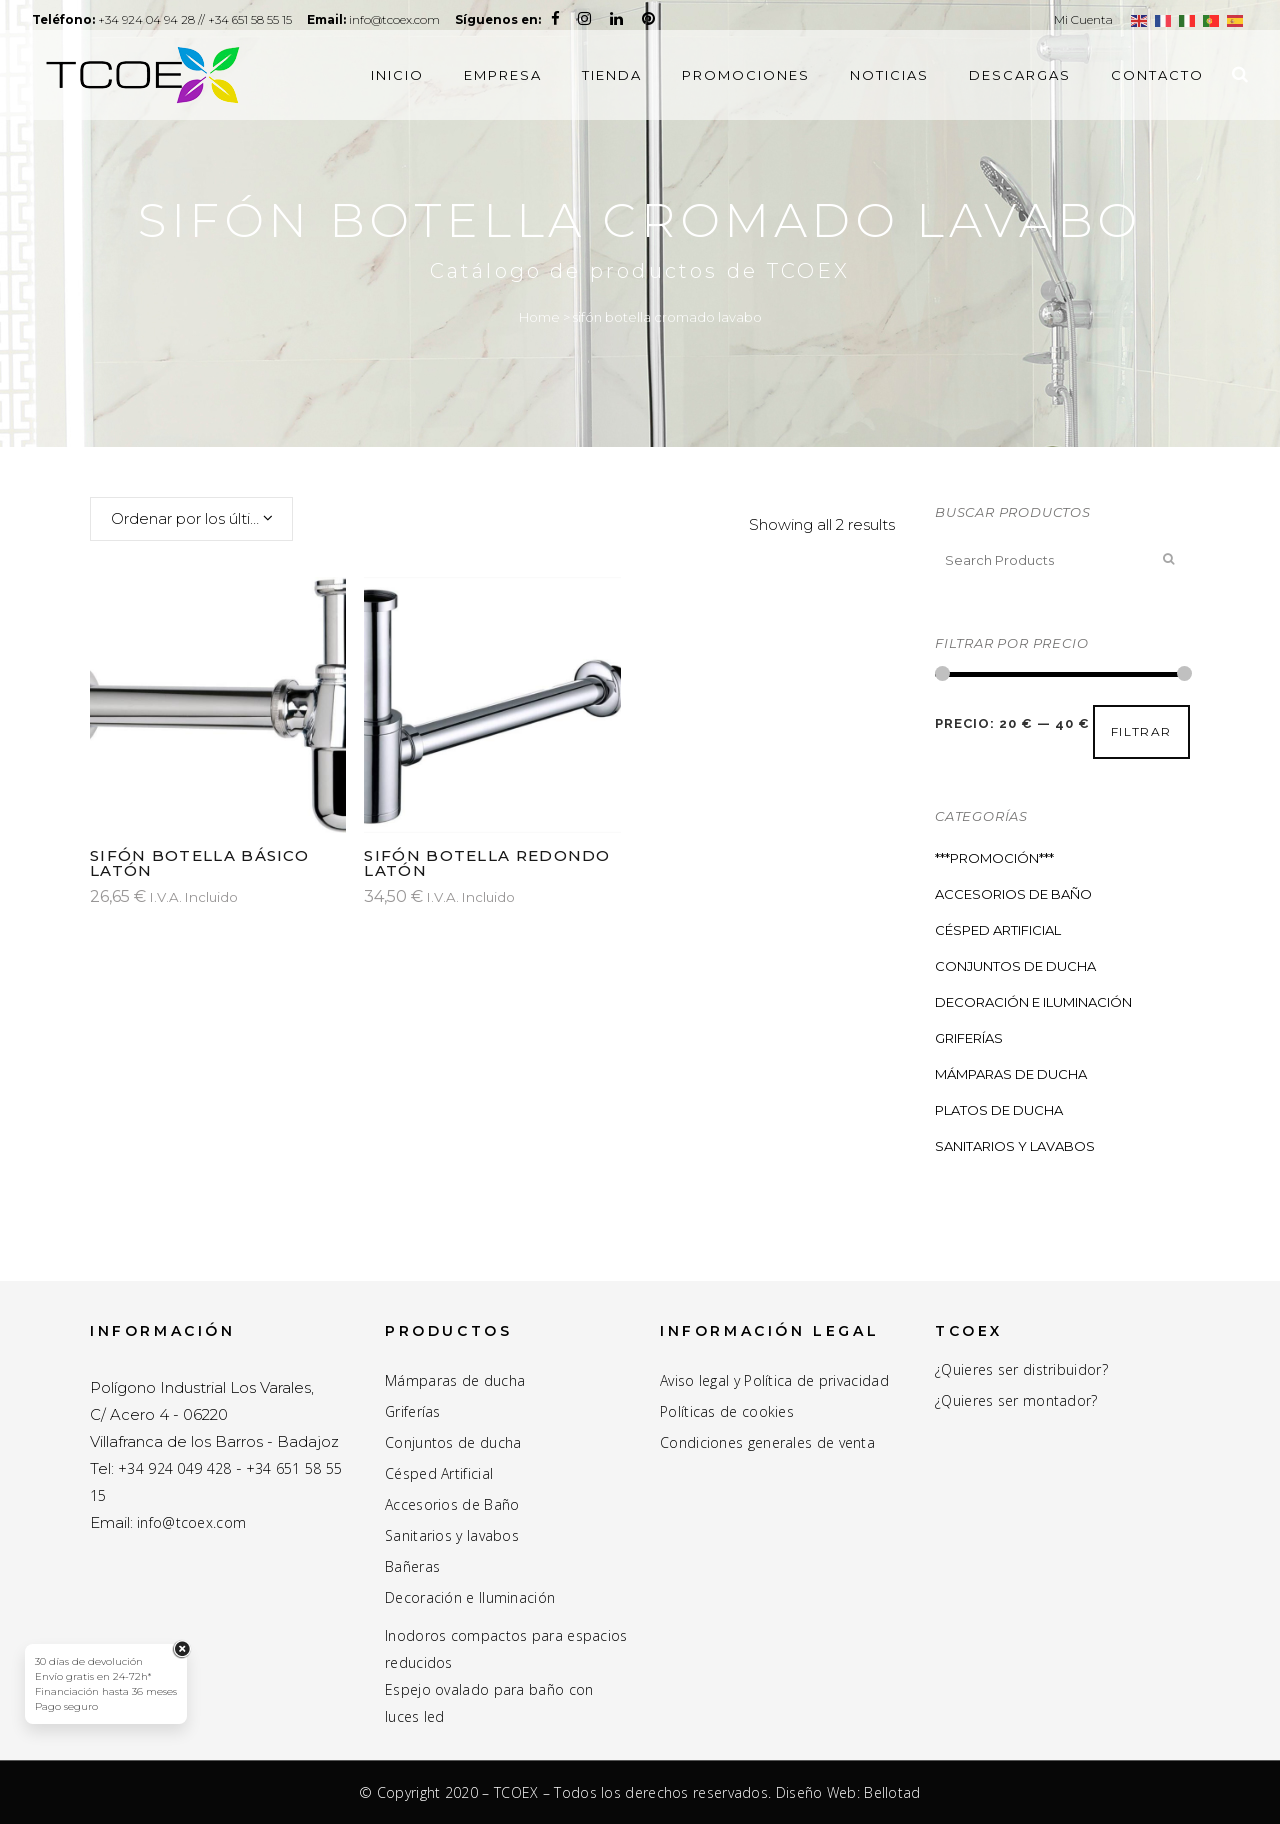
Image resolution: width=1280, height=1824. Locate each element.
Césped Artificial (998, 930)
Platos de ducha (999, 1110)
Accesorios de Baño (1013, 894)
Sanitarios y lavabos (452, 1536)
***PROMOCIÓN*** (994, 858)
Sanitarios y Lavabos (1015, 1146)
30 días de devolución (89, 1661)
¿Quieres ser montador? (1016, 1401)
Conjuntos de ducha (1015, 966)
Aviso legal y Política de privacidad (774, 1381)
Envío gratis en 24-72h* (93, 1676)
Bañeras (412, 1567)
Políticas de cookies (727, 1412)
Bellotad (892, 1792)
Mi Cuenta (1083, 19)
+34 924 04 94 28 (159, 20)
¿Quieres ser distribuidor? (1021, 1370)
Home (539, 317)
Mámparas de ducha (1011, 1074)
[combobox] (191, 519)
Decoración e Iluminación (1033, 1002)
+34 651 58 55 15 (273, 20)
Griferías (969, 1038)
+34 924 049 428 (175, 1468)
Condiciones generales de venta (767, 1443)
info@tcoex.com (437, 20)
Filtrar (1141, 731)
